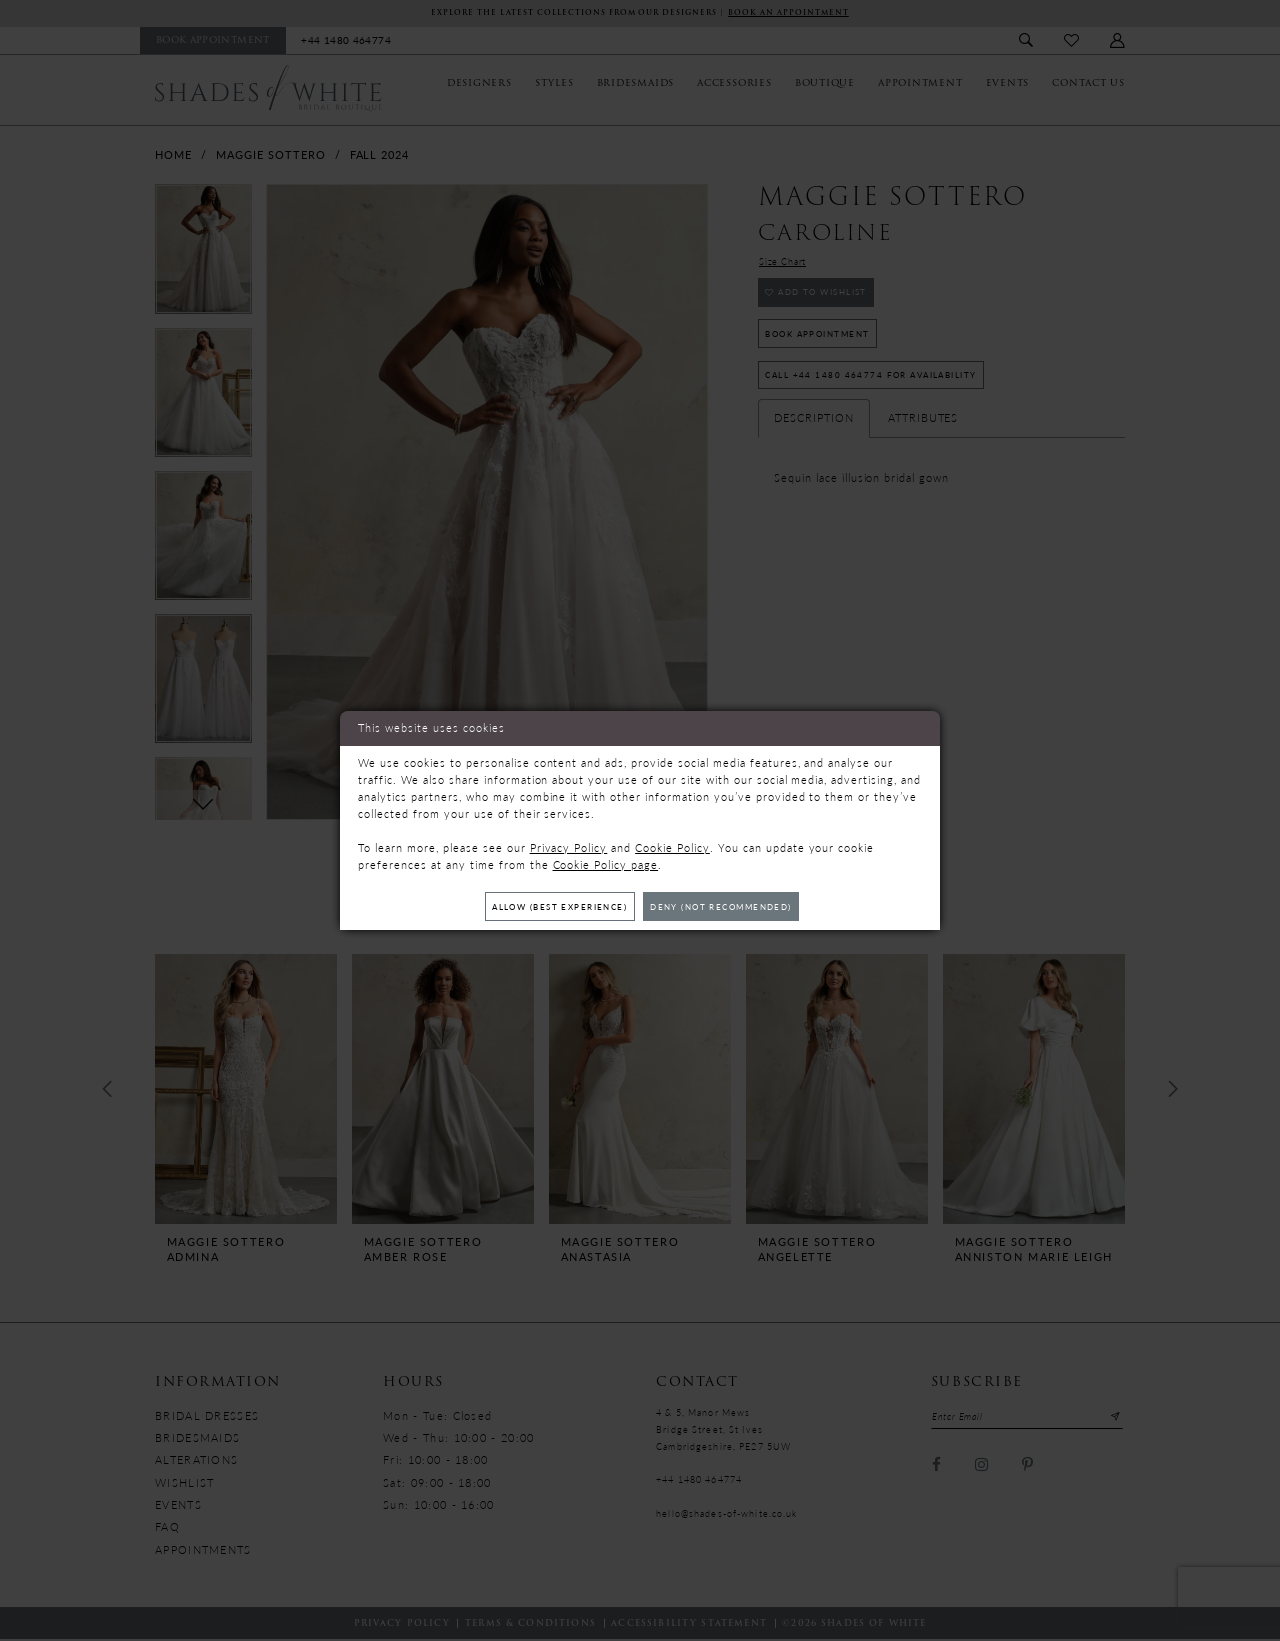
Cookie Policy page (606, 862)
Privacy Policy (569, 845)
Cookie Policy (672, 845)
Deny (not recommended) (732, 906)
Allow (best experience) (549, 906)
